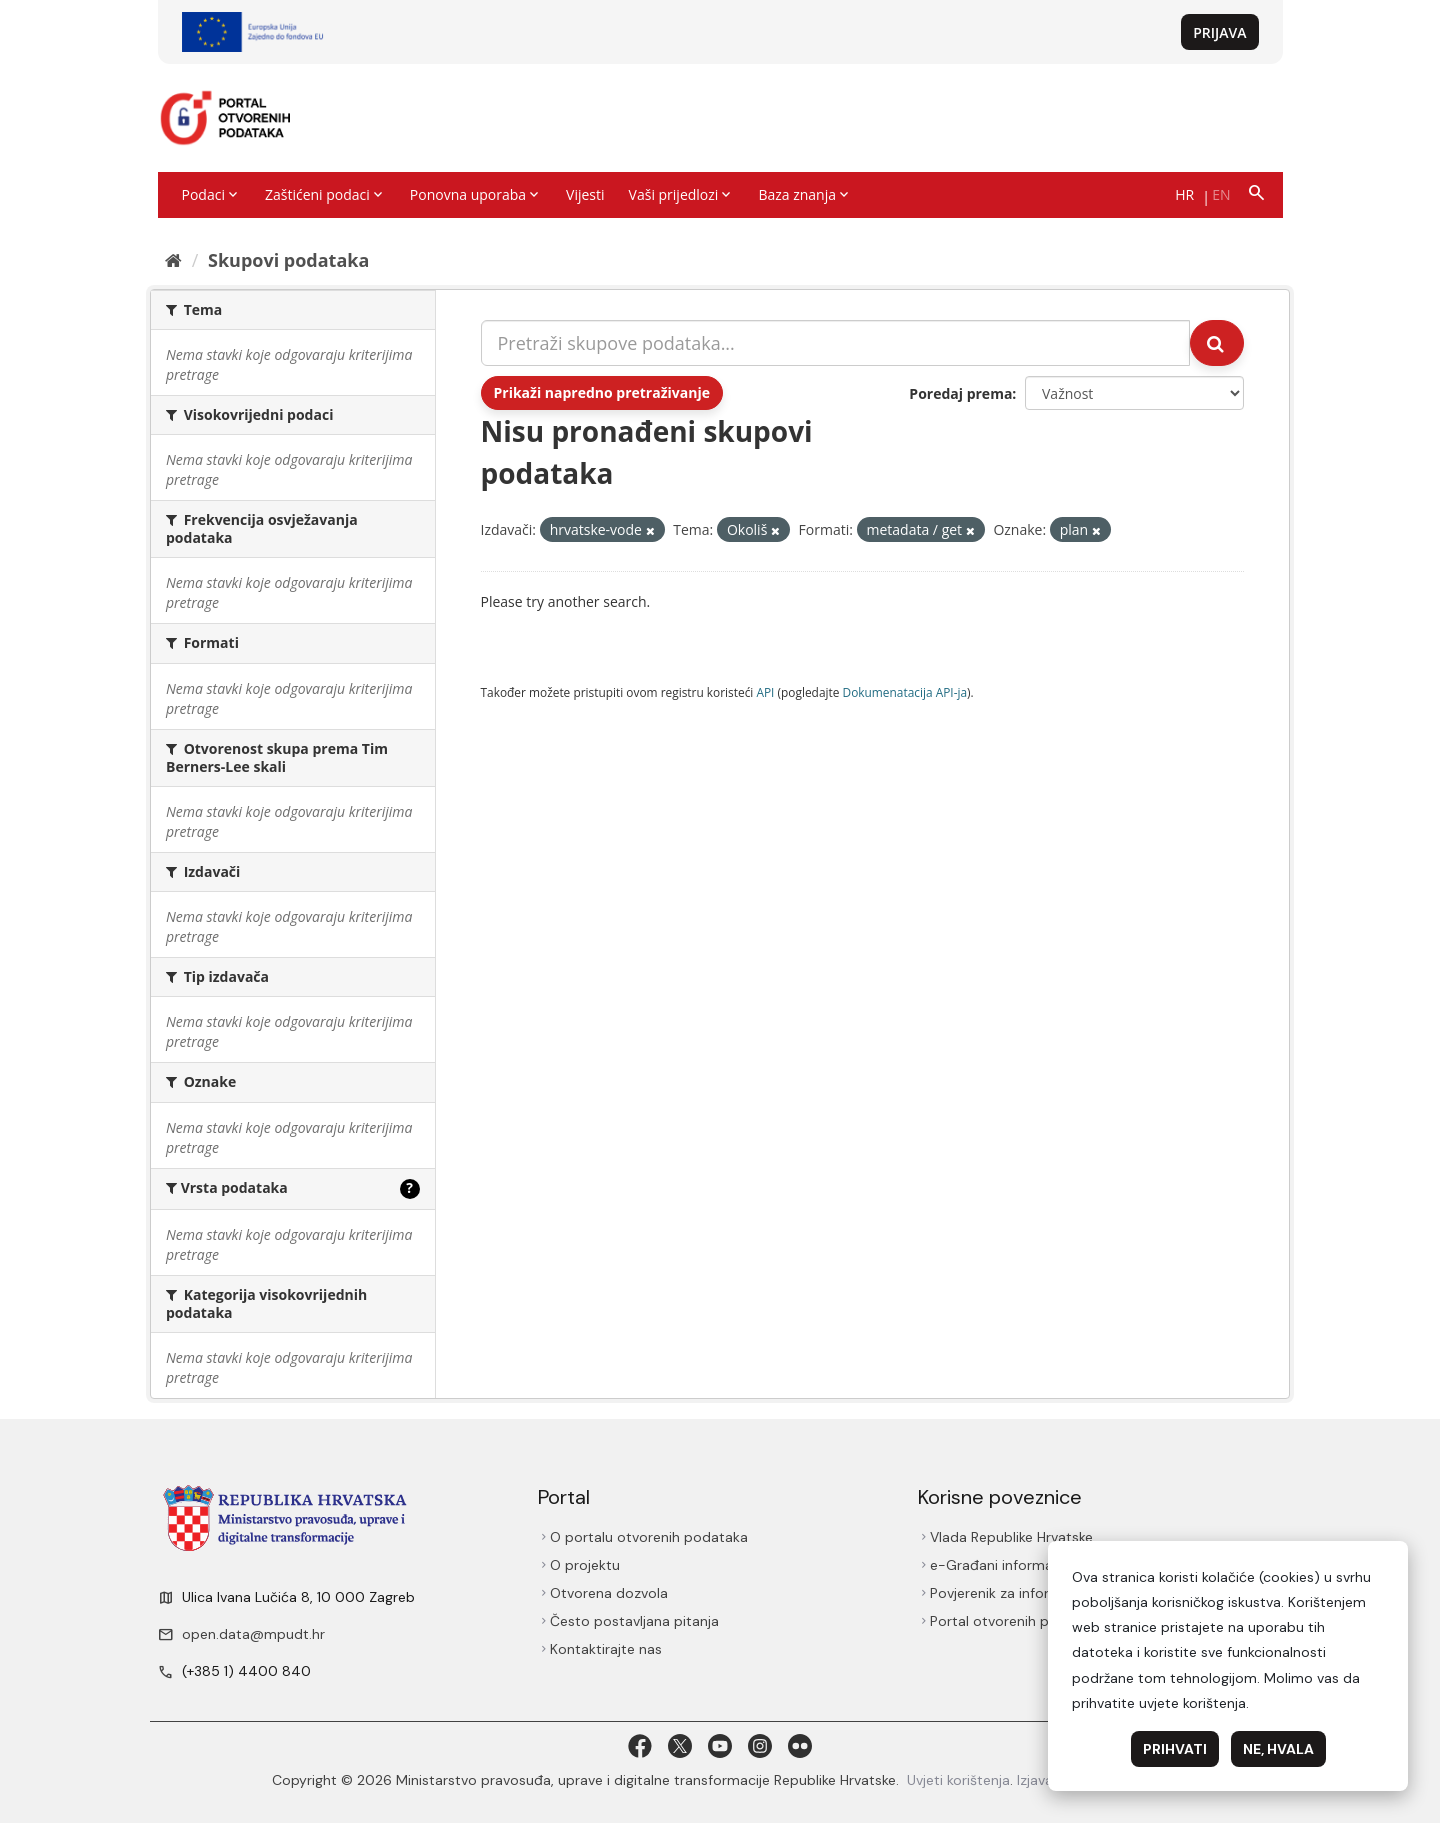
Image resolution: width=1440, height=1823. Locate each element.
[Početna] (173, 260)
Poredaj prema (960, 393)
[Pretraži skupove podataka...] (836, 343)
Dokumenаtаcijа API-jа (905, 692)
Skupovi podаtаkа (288, 260)
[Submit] (1217, 343)
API (765, 692)
